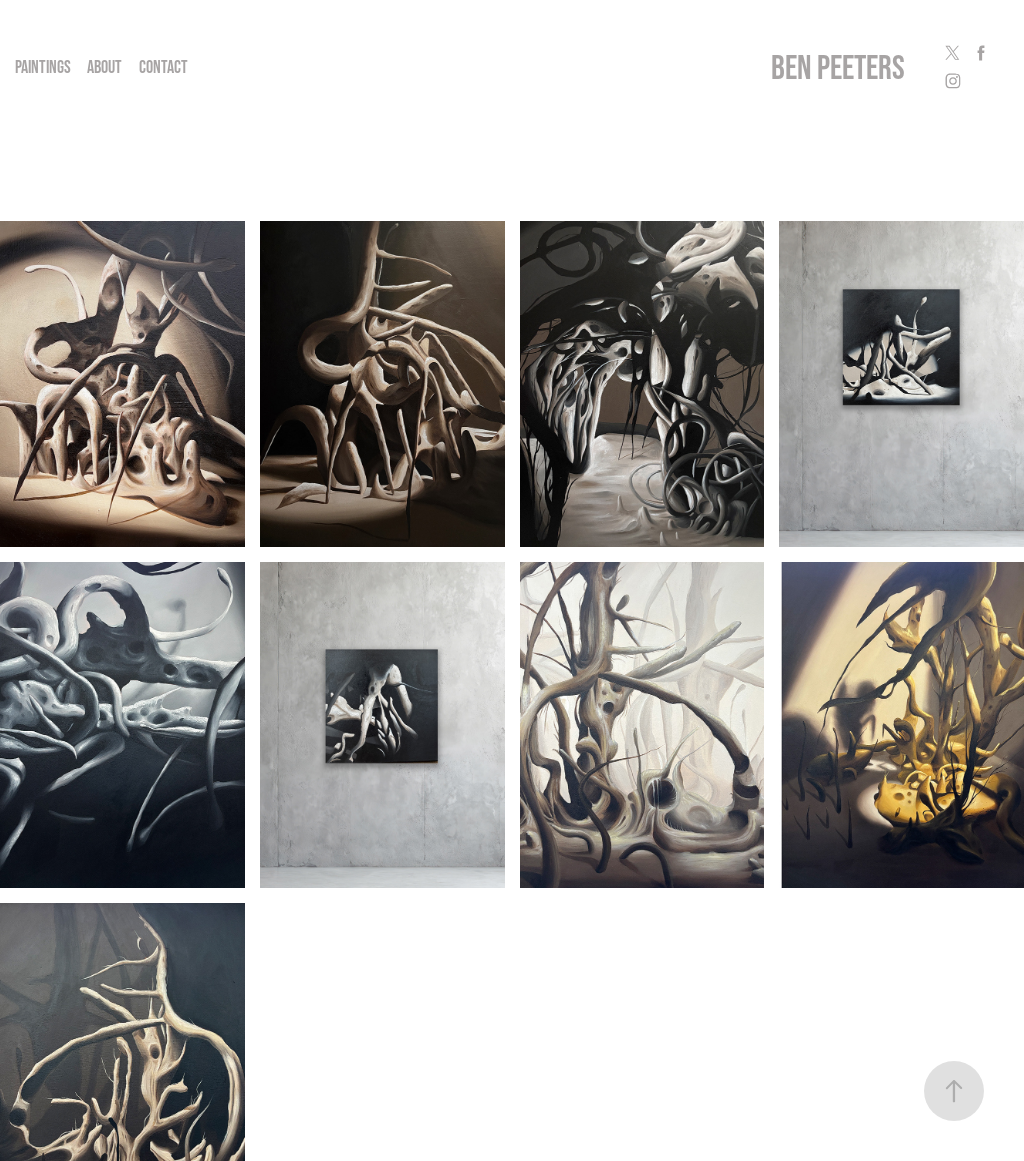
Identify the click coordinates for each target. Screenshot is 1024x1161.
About (104, 67)
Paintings (43, 67)
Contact (163, 67)
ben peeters (838, 67)
